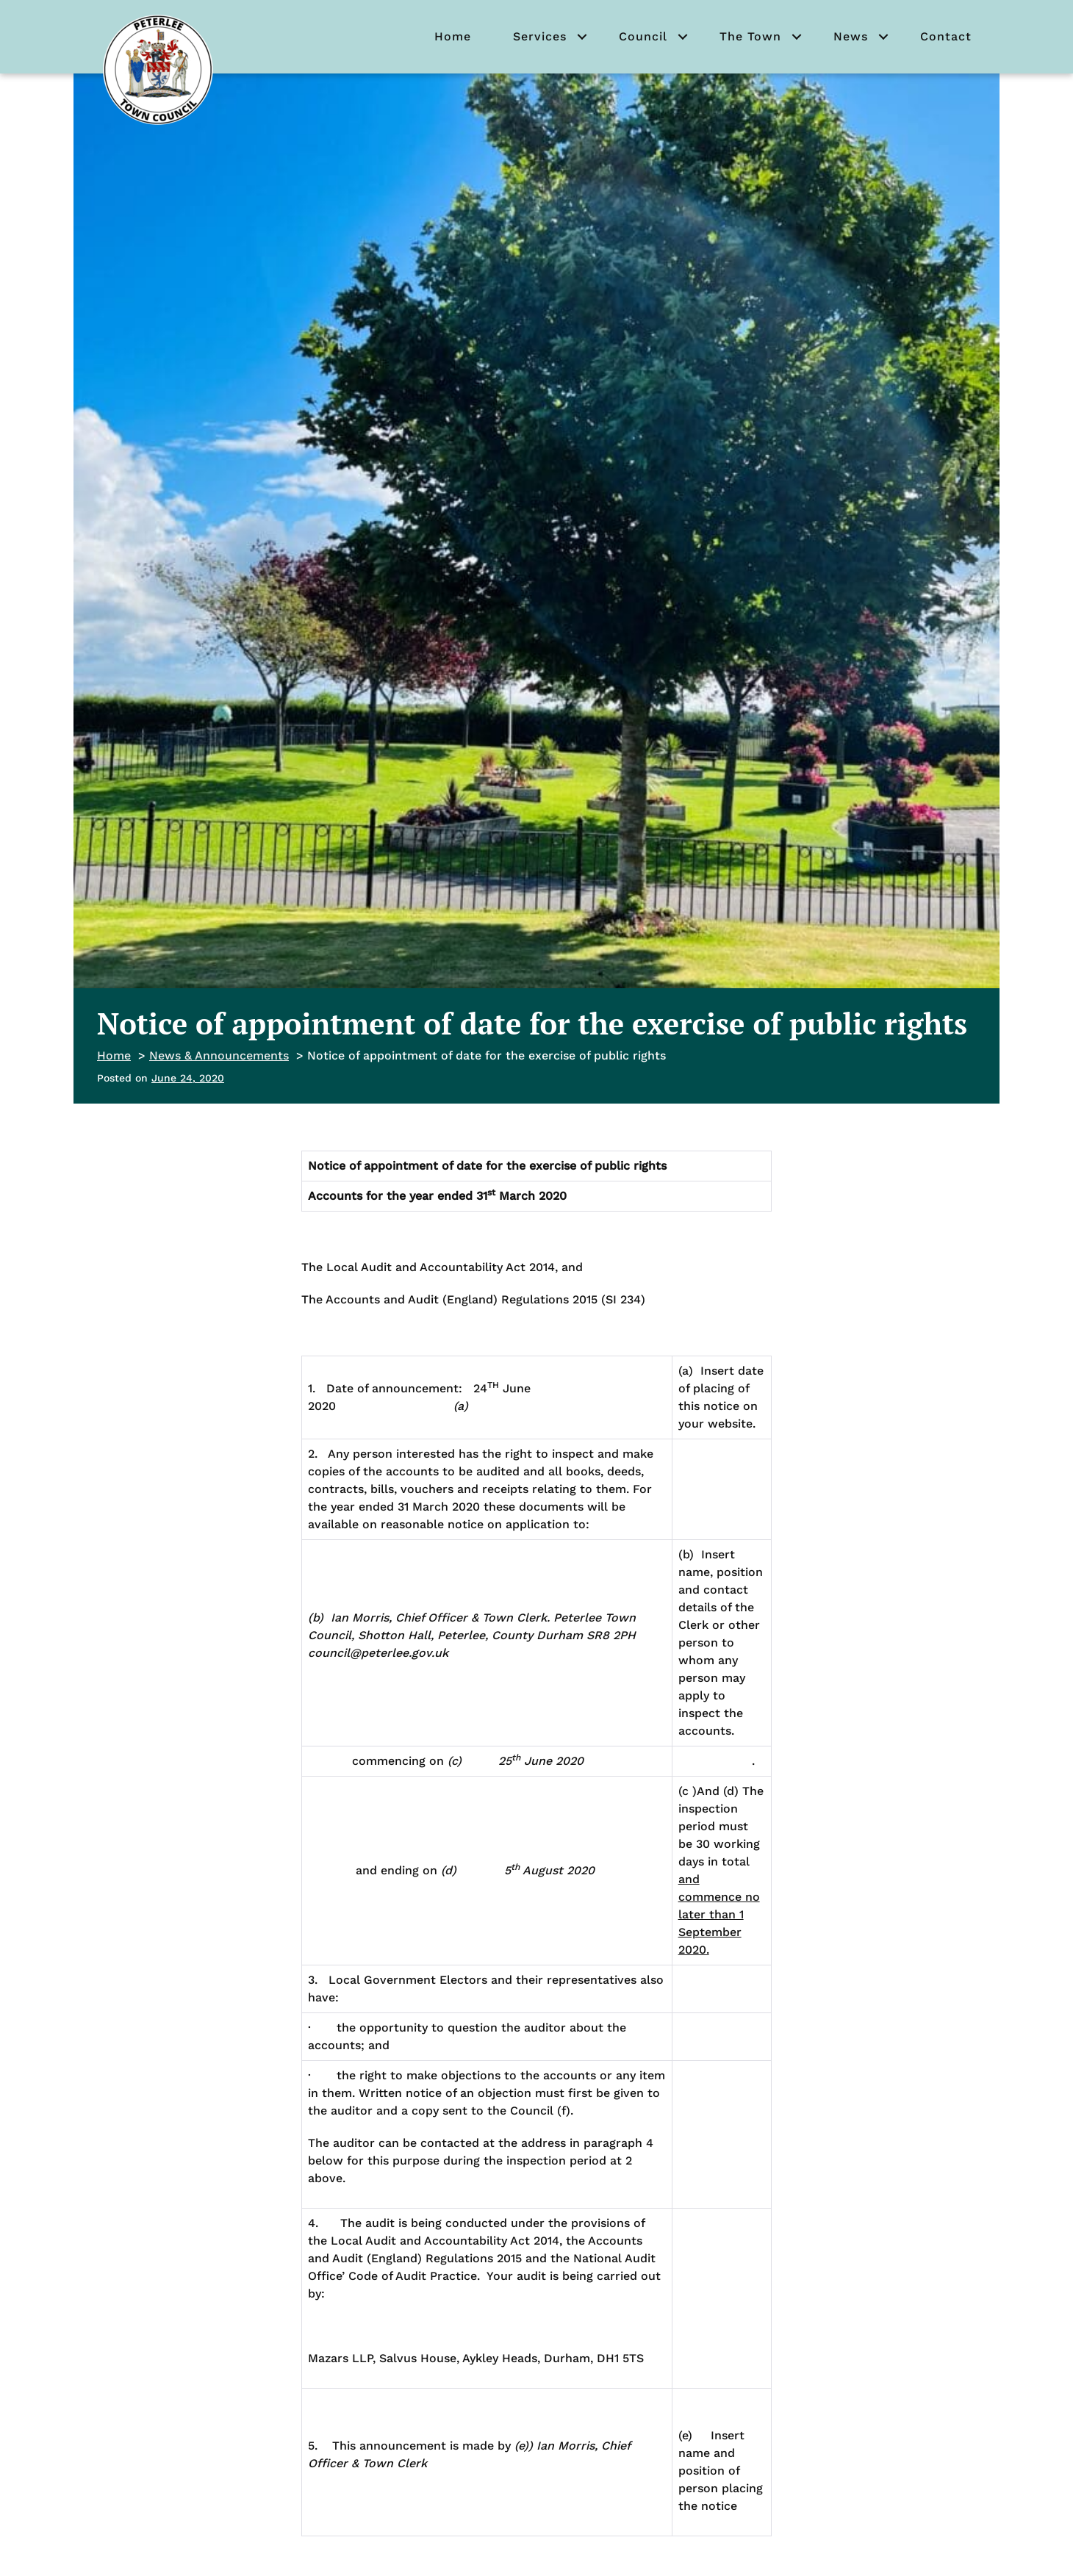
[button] (582, 37)
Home (452, 36)
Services (540, 36)
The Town (750, 36)
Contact (946, 36)
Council (643, 36)
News (850, 36)
